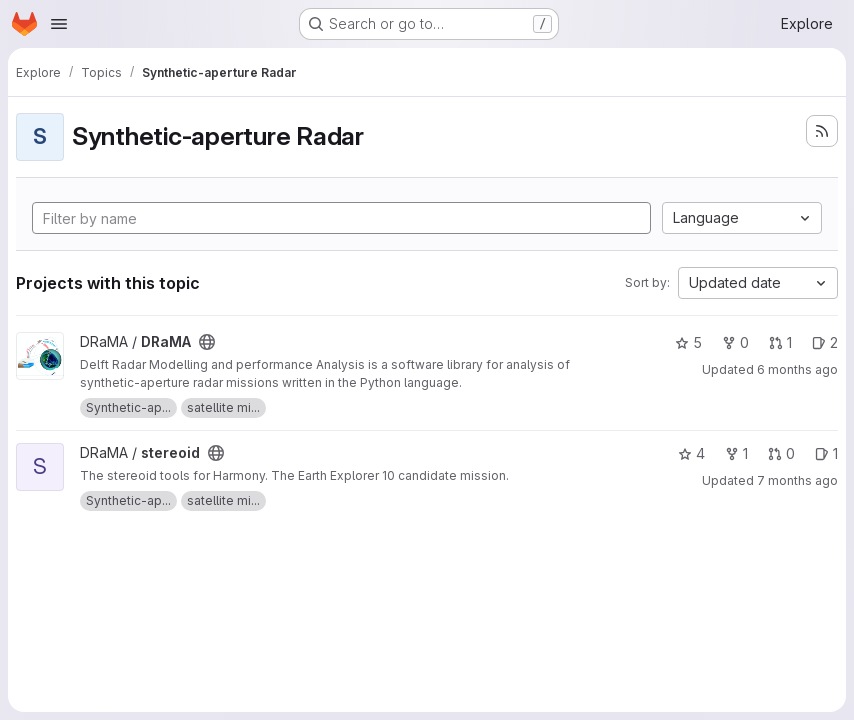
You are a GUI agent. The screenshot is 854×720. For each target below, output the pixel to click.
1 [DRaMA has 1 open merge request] (780, 342)
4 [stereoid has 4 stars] (691, 453)
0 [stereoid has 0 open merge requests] (781, 453)
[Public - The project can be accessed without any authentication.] (207, 342)
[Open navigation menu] (59, 24)
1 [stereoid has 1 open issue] (826, 453)
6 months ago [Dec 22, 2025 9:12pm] (797, 369)
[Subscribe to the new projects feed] (822, 131)
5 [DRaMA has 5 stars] (688, 342)
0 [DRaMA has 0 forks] (735, 342)
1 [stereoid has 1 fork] (736, 453)
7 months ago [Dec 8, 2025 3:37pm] (797, 480)
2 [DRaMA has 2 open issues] (825, 342)
